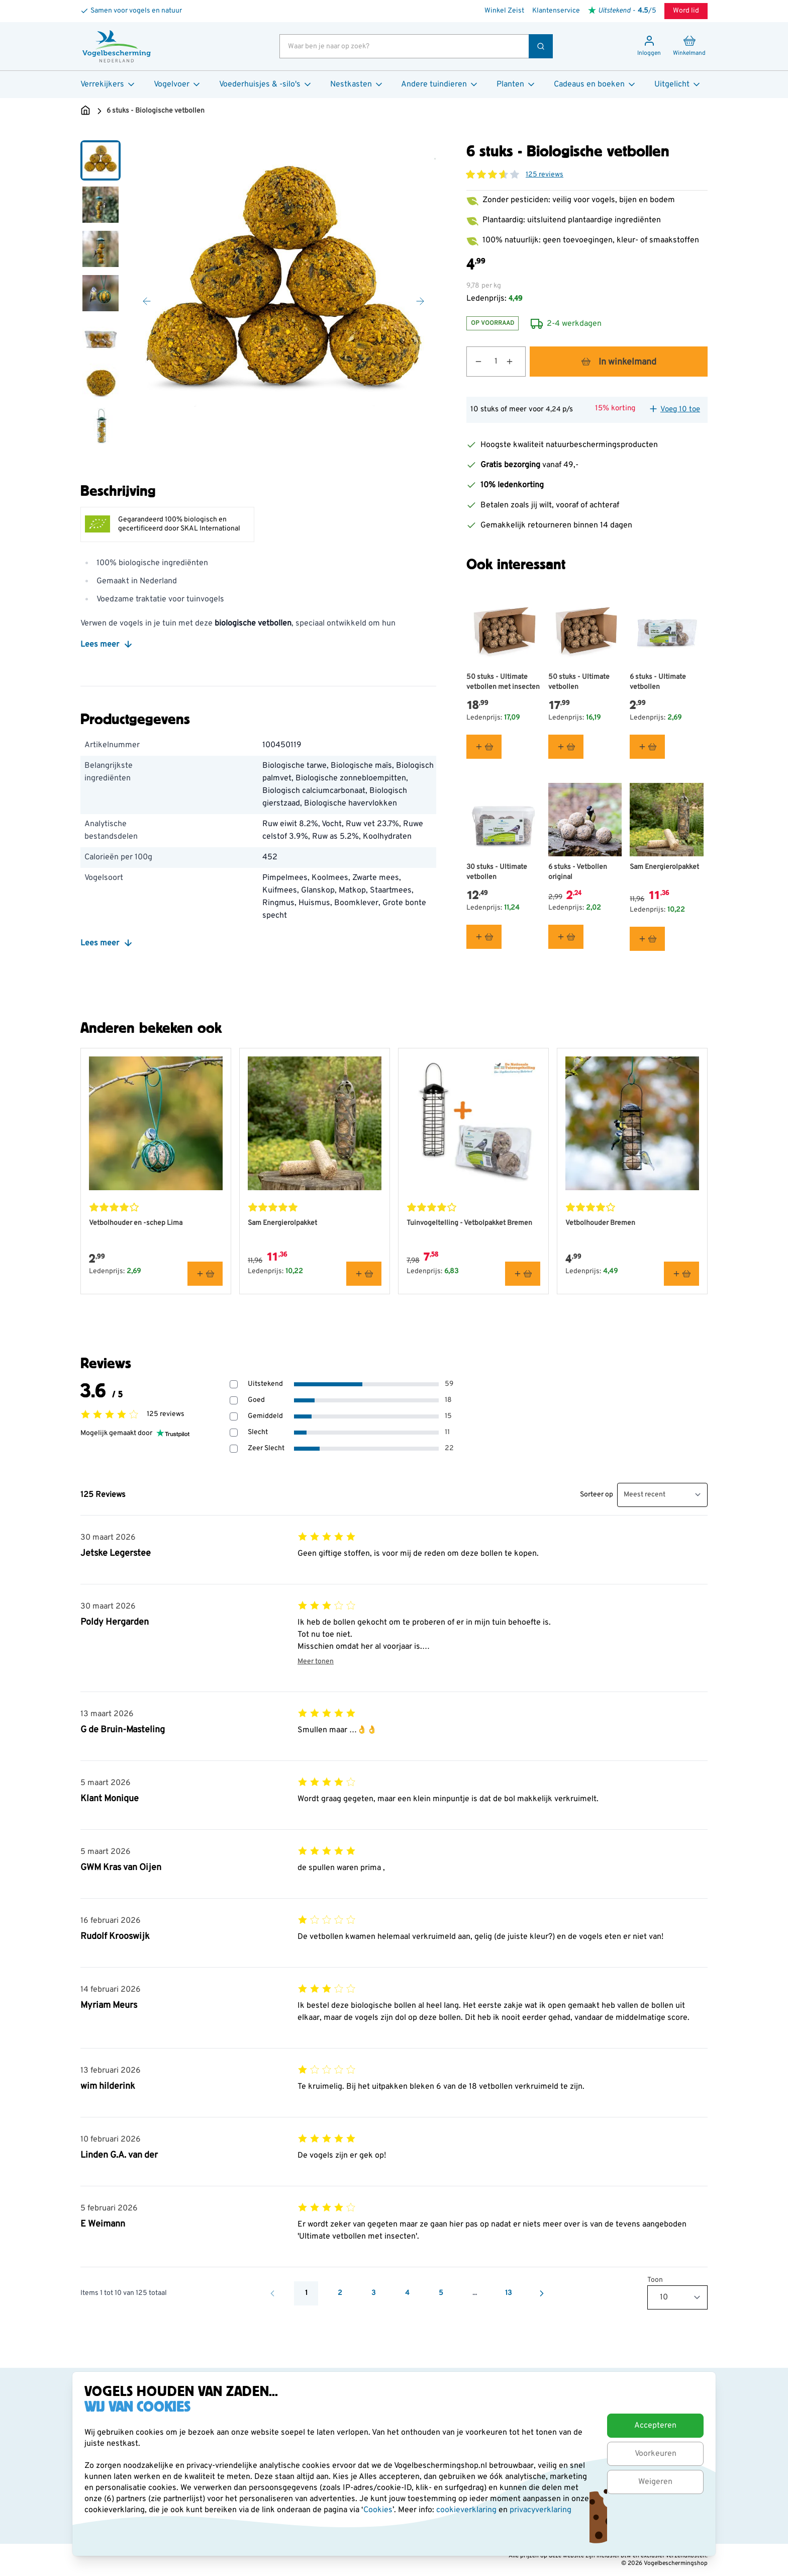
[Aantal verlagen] (474, 361)
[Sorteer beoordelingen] (662, 1495)
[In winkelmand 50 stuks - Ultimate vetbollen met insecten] (484, 746)
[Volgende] (420, 301)
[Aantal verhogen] (516, 361)
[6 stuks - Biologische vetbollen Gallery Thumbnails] (100, 293)
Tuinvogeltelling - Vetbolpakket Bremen (469, 1223)
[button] (492, 174)
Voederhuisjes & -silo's (266, 84)
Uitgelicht (678, 84)
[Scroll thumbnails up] (100, 152)
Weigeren (655, 2482)
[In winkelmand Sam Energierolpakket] (647, 939)
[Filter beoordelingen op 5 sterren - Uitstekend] (234, 1384)
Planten (516, 84)
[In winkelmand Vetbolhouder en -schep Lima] (205, 1274)
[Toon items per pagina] (677, 2297)
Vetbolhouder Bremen (600, 1223)
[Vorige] (147, 301)
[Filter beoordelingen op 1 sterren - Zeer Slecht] (234, 1449)
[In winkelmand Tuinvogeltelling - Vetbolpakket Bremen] (522, 1274)
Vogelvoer (178, 84)
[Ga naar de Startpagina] (85, 111)
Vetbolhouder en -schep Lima (135, 1223)
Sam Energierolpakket (664, 867)
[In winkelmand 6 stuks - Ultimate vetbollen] (647, 746)
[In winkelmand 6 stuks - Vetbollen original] (565, 937)
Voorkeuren (655, 2454)
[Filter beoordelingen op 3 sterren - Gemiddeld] (234, 1416)
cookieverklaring (467, 2510)
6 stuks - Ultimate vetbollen (658, 681)
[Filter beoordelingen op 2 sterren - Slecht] (234, 1433)
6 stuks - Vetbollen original (577, 872)
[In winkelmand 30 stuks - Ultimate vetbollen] (484, 937)
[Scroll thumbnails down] (100, 434)
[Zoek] (541, 46)
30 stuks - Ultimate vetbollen (496, 872)
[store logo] (116, 46)
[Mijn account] (649, 46)
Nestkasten (357, 84)
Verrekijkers (108, 84)
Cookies (377, 2510)
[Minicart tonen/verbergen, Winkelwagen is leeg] (689, 46)
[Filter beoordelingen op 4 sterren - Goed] (234, 1400)
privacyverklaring (540, 2510)
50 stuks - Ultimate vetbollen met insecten (503, 681)
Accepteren (655, 2426)
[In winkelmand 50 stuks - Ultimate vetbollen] (565, 746)
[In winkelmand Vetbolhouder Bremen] (681, 1274)
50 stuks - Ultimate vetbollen (579, 681)
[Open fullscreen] (283, 293)
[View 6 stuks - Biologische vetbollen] (100, 160)
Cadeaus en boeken (595, 84)
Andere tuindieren (440, 84)
